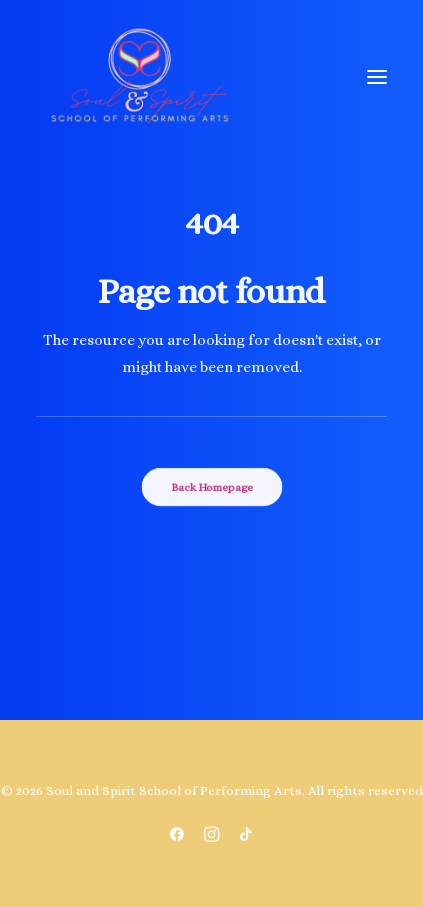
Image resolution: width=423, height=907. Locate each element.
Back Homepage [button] (212, 486)
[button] (377, 77)
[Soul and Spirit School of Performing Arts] (139, 77)
